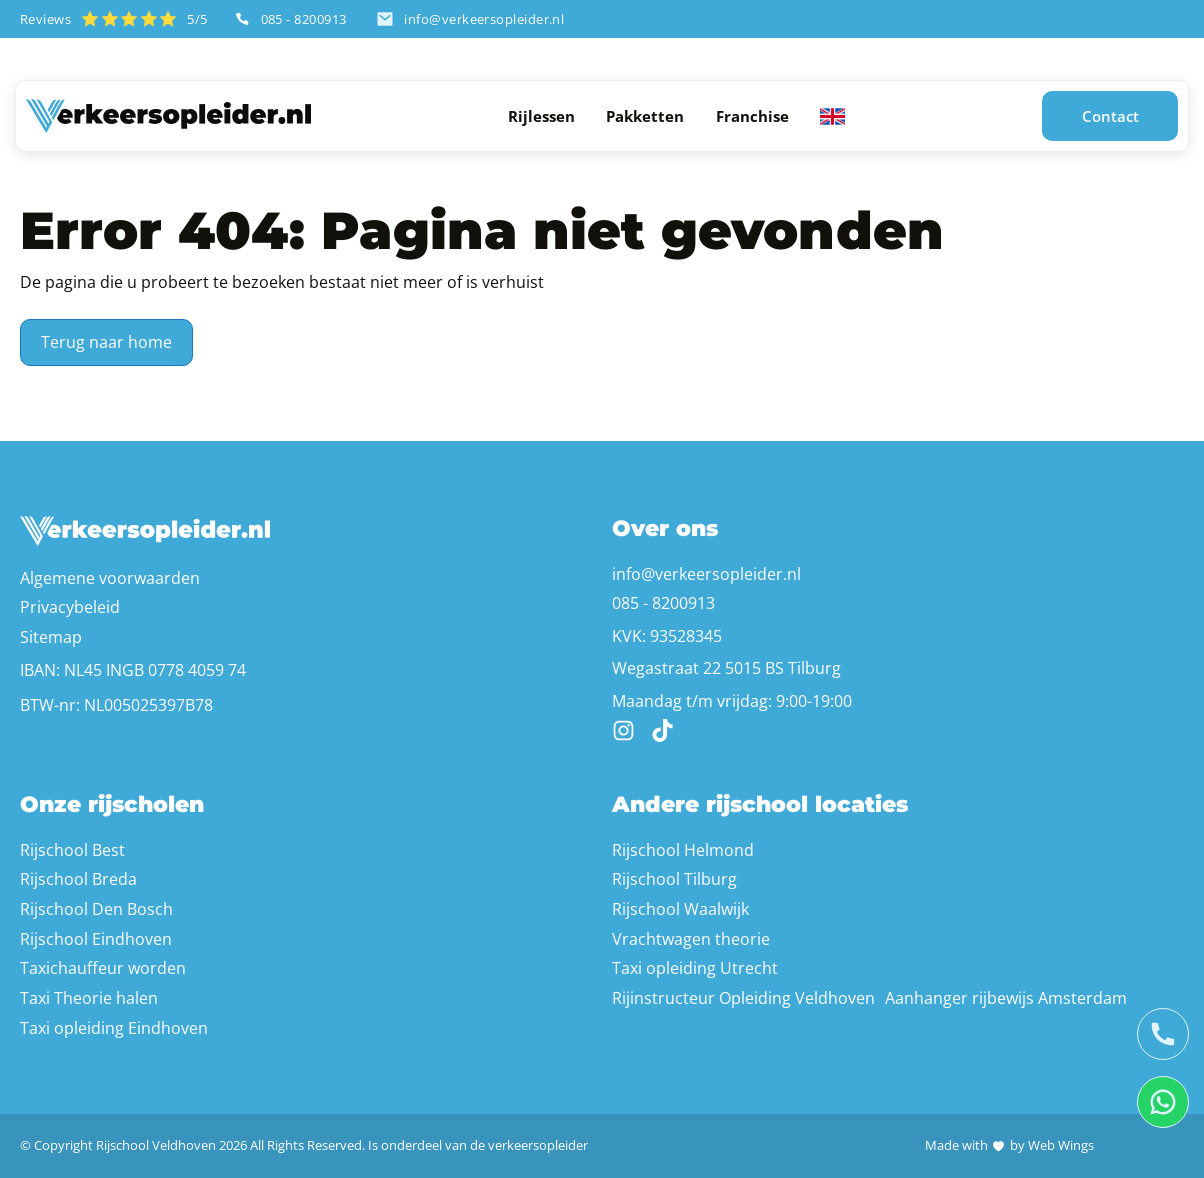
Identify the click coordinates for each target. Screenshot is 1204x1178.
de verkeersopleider (529, 1145)
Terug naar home (106, 342)
